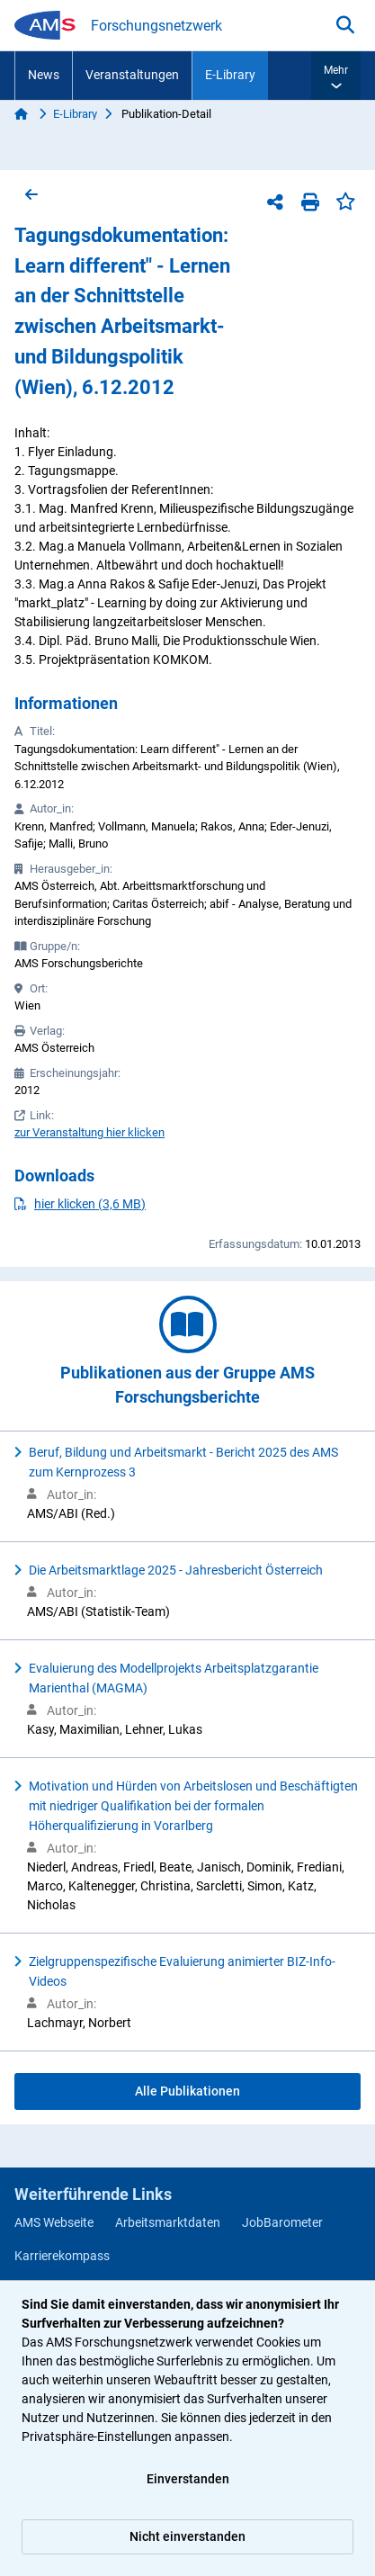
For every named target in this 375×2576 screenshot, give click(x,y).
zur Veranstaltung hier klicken (89, 1132)
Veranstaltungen (132, 74)
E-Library (230, 74)
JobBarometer (282, 2222)
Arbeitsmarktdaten (167, 2222)
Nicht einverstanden (187, 2536)
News (43, 74)
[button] (336, 75)
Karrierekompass (62, 2255)
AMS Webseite (54, 2222)
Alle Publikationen (187, 2091)
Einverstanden (188, 2479)
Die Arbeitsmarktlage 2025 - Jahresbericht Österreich (176, 1570)
